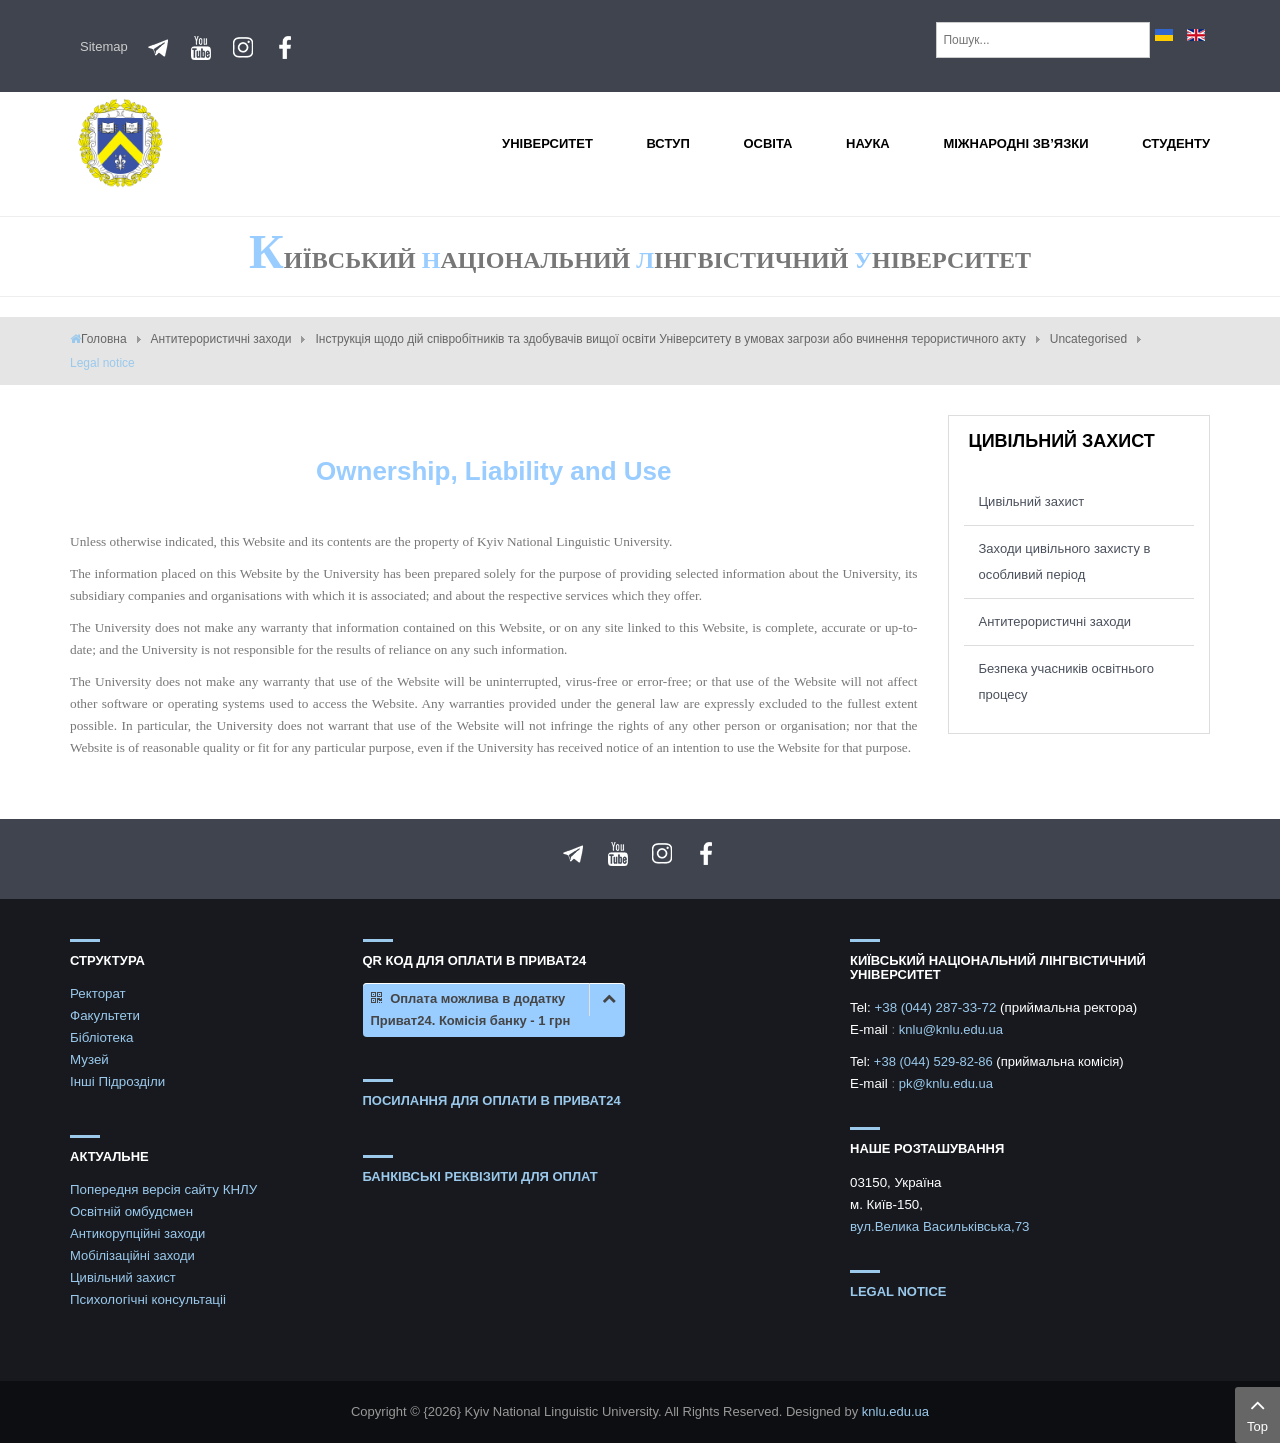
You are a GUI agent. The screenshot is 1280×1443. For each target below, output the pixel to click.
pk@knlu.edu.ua (946, 1083)
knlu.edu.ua (895, 1411)
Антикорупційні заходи (137, 1233)
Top (1257, 1413)
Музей (89, 1059)
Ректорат (98, 993)
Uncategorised (1088, 339)
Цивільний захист (1032, 501)
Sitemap (104, 46)
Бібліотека (102, 1037)
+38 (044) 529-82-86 (935, 1061)
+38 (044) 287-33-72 (937, 1007)
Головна (104, 339)
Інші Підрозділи (117, 1081)
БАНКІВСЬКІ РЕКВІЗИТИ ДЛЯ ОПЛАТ (480, 1176)
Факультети (105, 1015)
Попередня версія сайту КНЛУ (163, 1189)
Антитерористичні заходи (221, 339)
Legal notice (898, 1291)
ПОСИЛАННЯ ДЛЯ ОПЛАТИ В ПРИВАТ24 (492, 1100)
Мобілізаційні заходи (132, 1255)
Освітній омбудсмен (131, 1211)
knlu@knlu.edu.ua (951, 1029)
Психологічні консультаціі (148, 1299)
